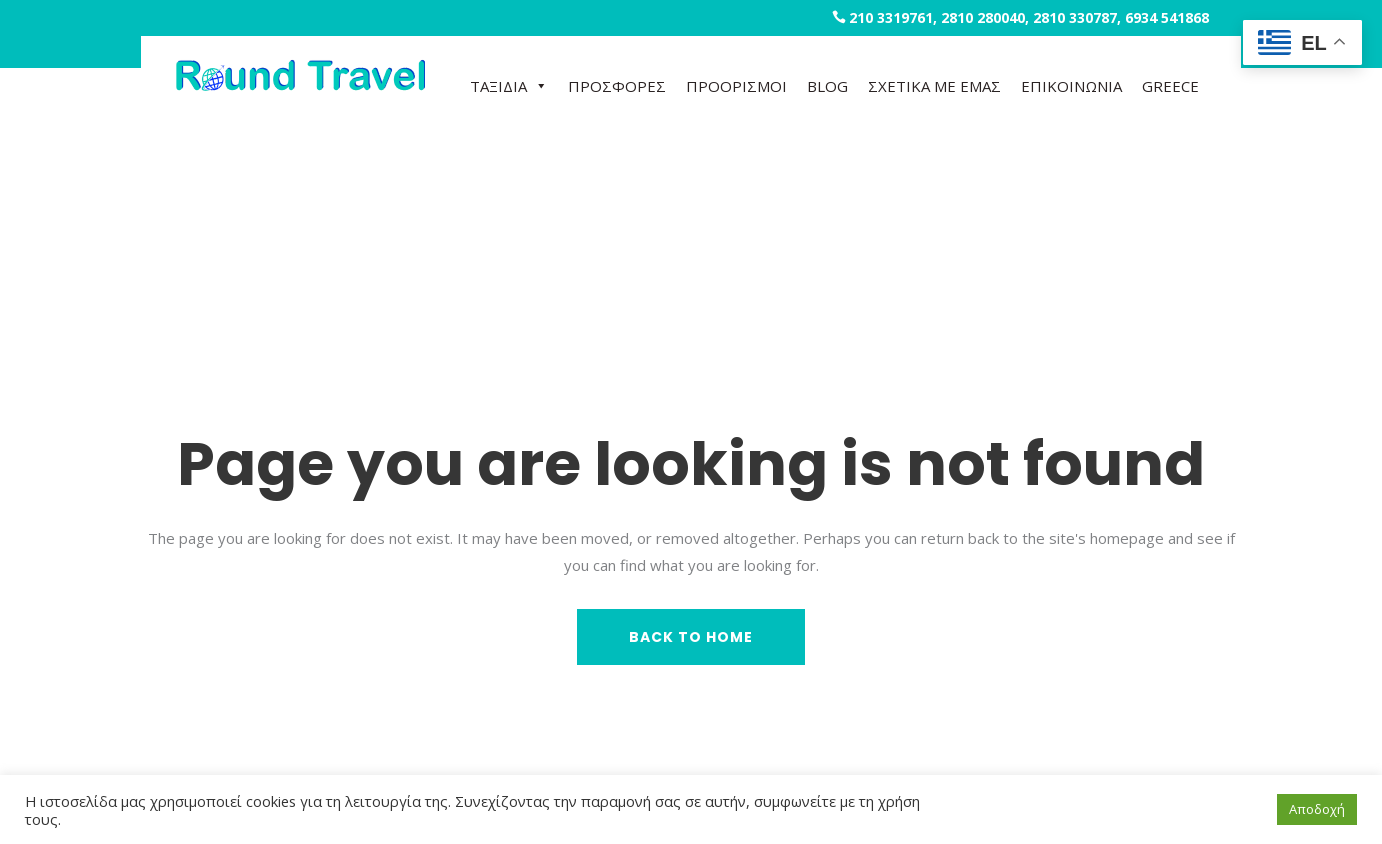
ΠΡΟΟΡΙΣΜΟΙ (736, 86)
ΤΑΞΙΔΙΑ (509, 86)
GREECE (1170, 86)
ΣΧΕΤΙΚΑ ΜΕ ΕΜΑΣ (934, 86)
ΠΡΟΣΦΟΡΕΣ (617, 86)
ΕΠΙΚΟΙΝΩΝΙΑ (1071, 86)
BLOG (827, 86)
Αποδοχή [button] (1317, 809)
